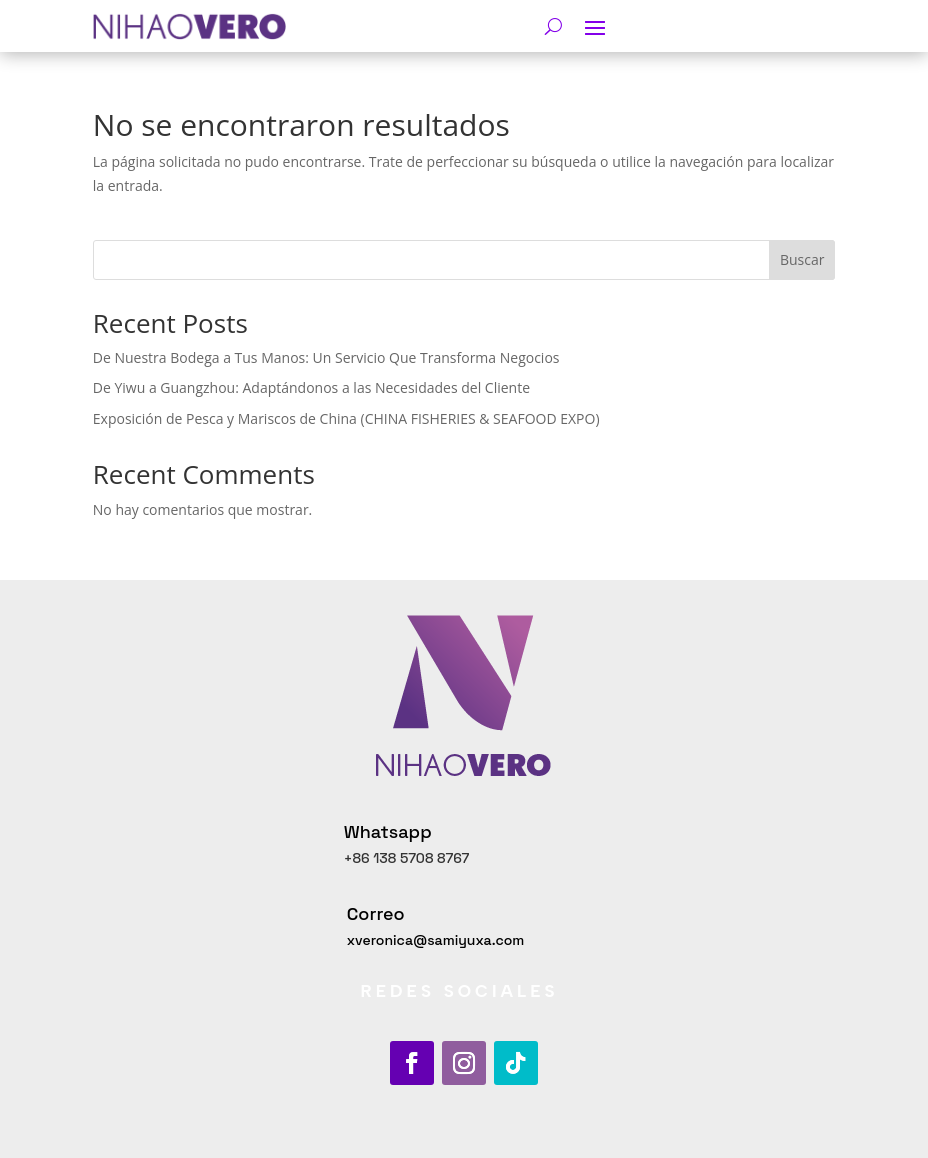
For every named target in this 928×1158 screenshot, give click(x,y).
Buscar (802, 259)
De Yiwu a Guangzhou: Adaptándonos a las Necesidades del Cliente (311, 387)
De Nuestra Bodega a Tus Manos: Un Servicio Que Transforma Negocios (326, 357)
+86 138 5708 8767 (407, 858)
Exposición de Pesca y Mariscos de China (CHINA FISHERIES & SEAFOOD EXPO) (346, 418)
